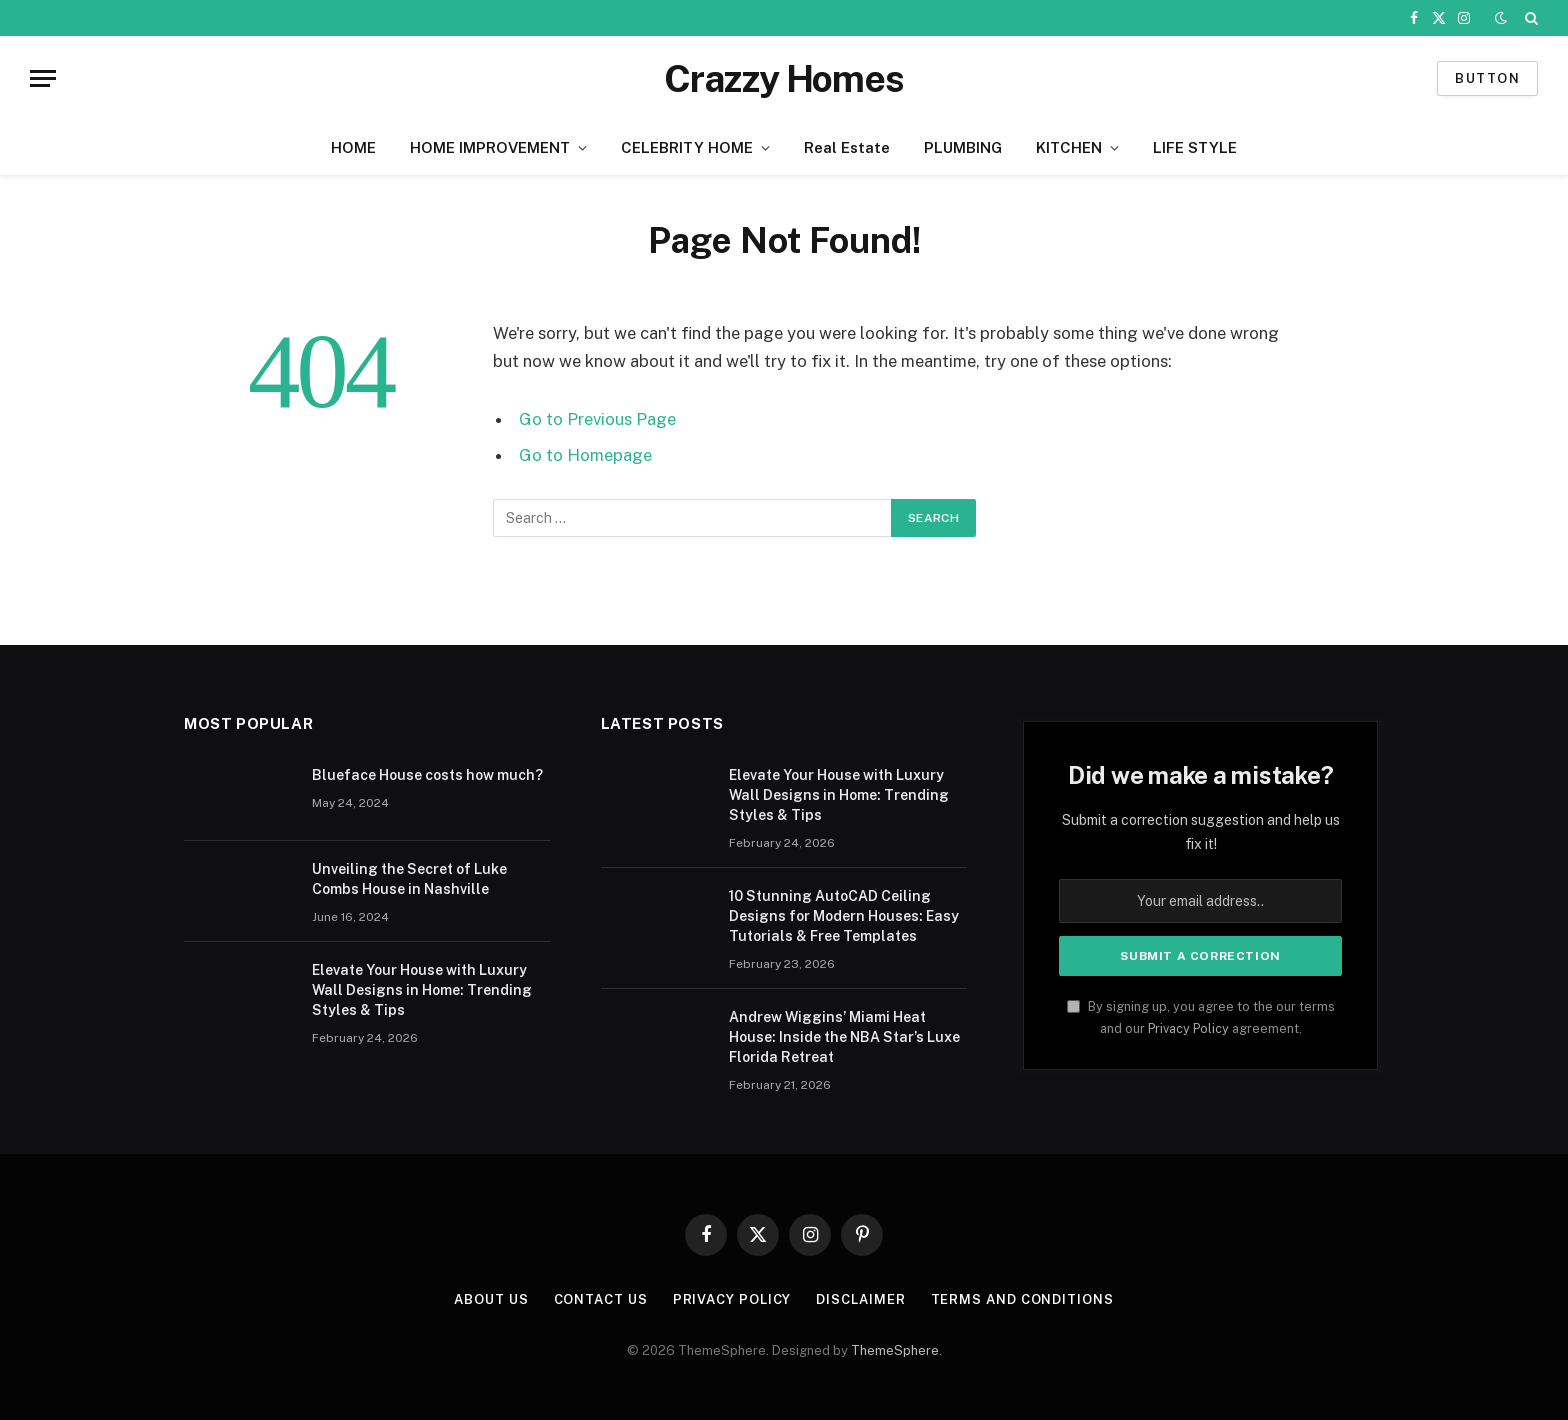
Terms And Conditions (1022, 1299)
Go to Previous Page (597, 419)
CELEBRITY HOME (687, 147)
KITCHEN (1069, 147)
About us (491, 1299)
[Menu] (43, 78)
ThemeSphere (895, 1350)
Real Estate (847, 147)
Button (1487, 78)
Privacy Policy (1188, 1028)
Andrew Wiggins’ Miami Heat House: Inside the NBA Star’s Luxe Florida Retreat (844, 1037)
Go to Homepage (585, 455)
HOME (353, 147)
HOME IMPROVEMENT (490, 147)
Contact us (601, 1299)
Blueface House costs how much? (427, 775)
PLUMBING (963, 147)
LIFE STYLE (1195, 147)
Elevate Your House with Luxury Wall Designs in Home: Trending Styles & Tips (422, 990)
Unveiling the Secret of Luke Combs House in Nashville (409, 879)
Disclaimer (860, 1299)
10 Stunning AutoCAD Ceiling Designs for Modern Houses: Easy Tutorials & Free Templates (844, 916)
